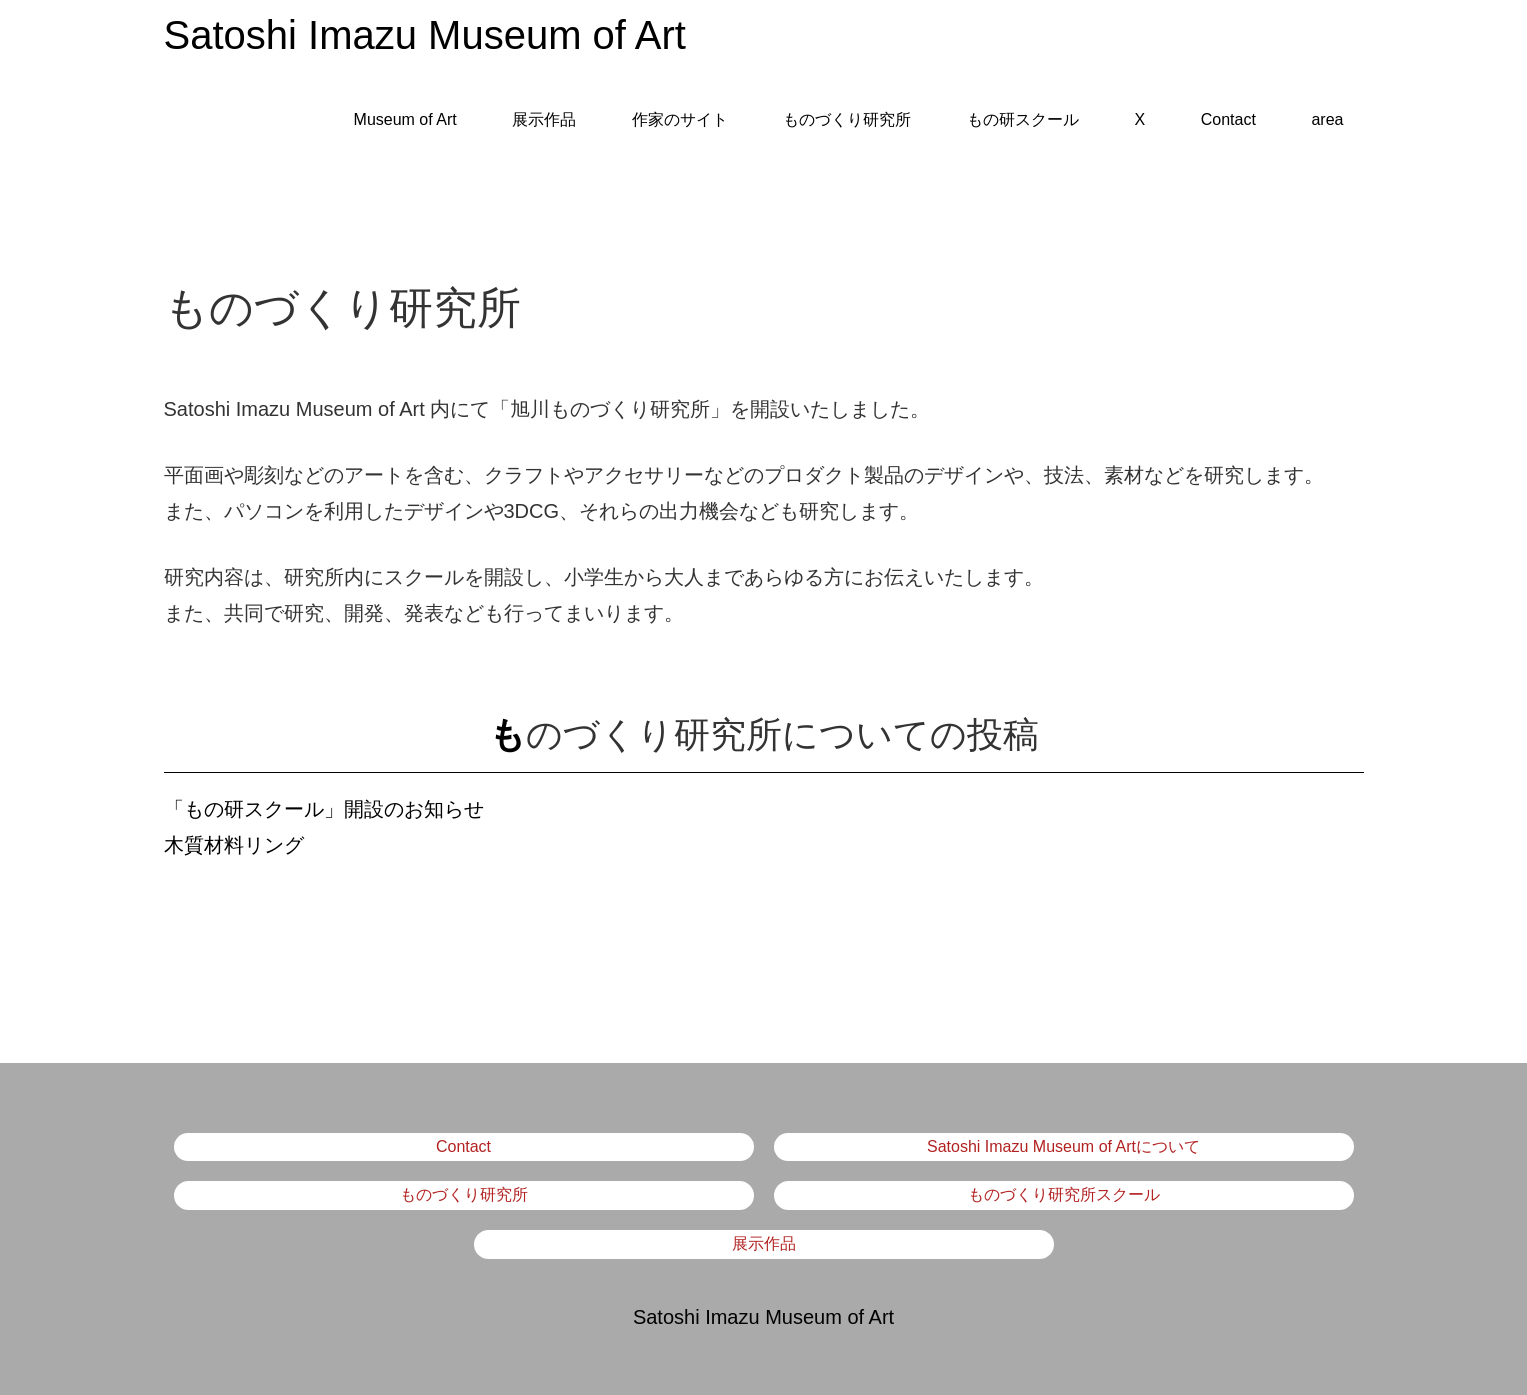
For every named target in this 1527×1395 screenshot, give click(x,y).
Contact (1228, 119)
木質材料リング (234, 845)
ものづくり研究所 (847, 119)
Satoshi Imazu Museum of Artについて (1063, 1146)
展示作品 (544, 119)
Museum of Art (405, 119)
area (1327, 119)
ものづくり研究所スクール (1064, 1194)
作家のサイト (680, 119)
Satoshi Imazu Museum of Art (425, 35)
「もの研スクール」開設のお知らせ (324, 809)
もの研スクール (1023, 119)
